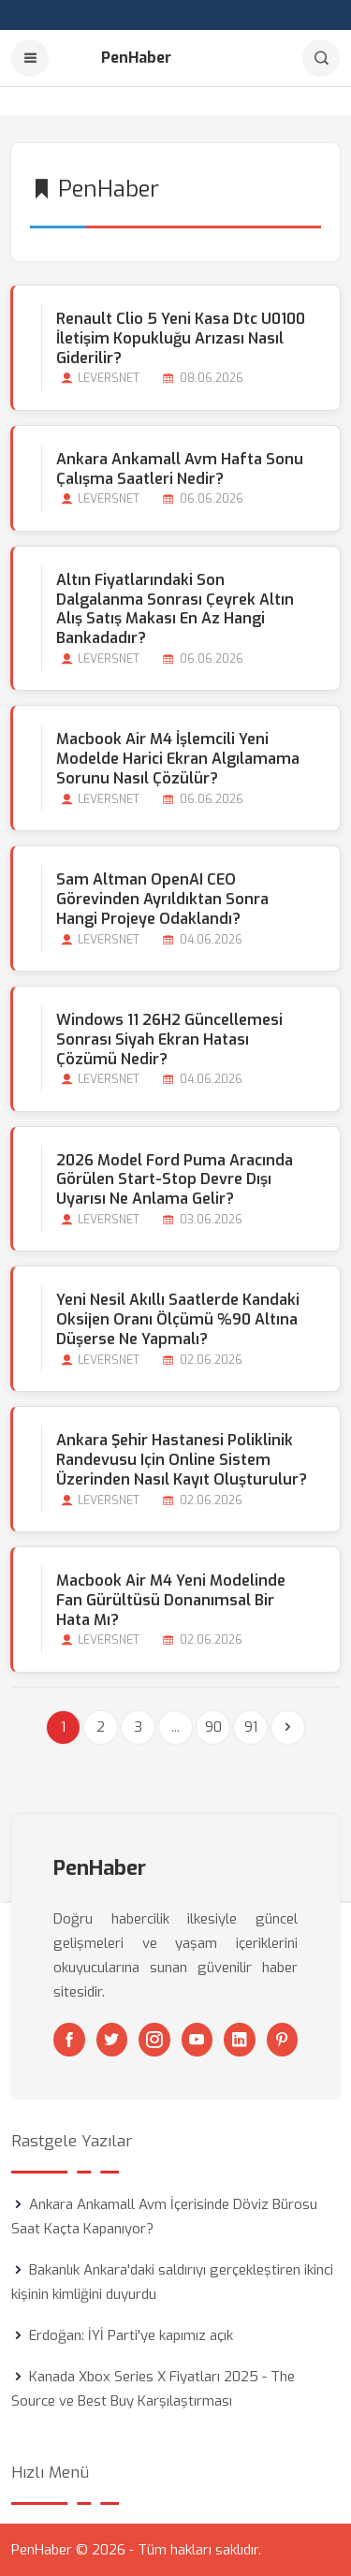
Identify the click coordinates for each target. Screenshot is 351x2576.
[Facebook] (69, 2039)
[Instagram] (154, 2039)
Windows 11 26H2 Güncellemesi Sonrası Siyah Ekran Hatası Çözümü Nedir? (169, 1039)
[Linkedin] (240, 2039)
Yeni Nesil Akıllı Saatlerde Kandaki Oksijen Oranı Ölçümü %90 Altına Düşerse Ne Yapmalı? (178, 1319)
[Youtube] (197, 2039)
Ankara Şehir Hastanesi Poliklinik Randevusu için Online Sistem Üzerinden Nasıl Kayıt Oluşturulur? (181, 1459)
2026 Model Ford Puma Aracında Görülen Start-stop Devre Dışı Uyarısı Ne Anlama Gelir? (174, 1179)
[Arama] (321, 58)
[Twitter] (112, 2039)
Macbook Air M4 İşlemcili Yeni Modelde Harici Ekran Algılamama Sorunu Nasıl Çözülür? (178, 758)
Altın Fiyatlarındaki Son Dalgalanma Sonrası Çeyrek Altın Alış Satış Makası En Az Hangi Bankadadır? (175, 609)
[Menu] (30, 58)
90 (213, 1727)
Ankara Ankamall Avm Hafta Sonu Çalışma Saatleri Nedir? (179, 469)
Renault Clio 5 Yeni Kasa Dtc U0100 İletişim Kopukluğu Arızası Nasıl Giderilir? (180, 338)
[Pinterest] (283, 2039)
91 (250, 1727)
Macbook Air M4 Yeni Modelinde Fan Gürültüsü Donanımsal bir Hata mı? (170, 1600)
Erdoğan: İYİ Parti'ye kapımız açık (131, 2335)
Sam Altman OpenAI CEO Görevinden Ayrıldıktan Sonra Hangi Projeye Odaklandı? (162, 899)
